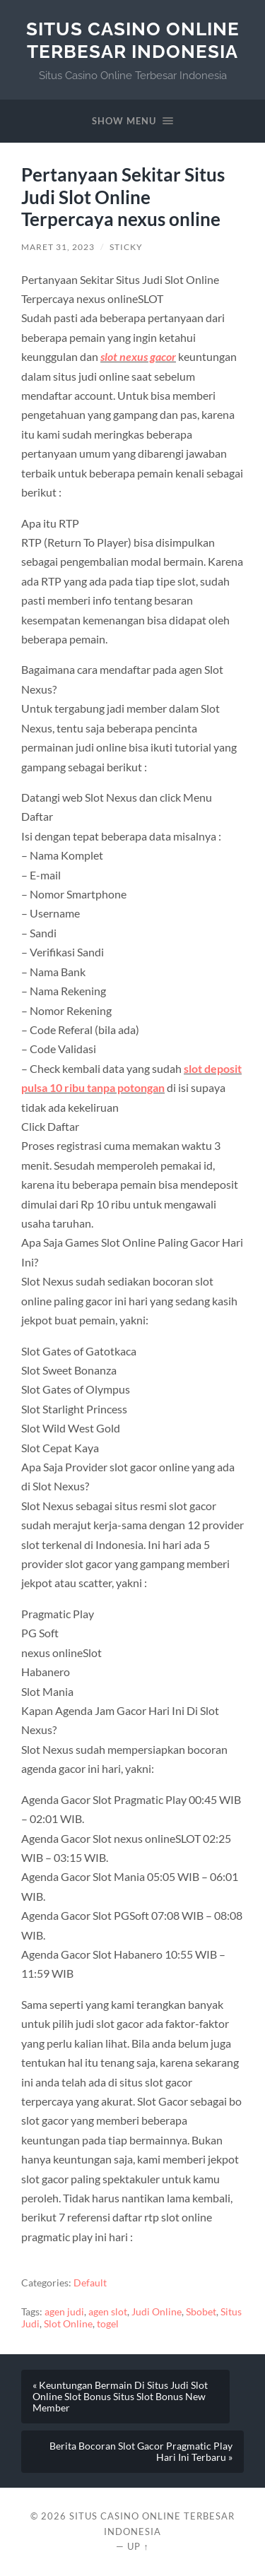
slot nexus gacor (138, 356)
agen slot (107, 2311)
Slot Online (68, 2323)
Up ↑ (137, 2546)
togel (108, 2323)
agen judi (64, 2311)
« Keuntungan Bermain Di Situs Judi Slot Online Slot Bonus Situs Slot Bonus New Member (120, 2397)
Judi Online (156, 2311)
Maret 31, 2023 (58, 247)
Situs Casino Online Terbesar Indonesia (133, 40)
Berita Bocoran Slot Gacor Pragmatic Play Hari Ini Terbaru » (140, 2451)
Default (90, 2283)
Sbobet (201, 2311)
